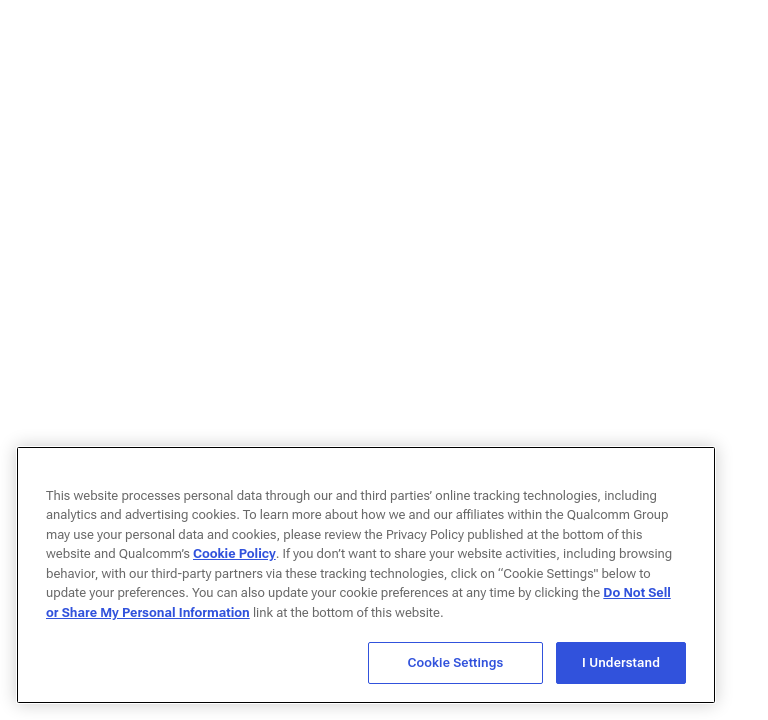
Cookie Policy (234, 553)
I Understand (621, 662)
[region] (366, 575)
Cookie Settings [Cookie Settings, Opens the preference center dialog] (456, 662)
